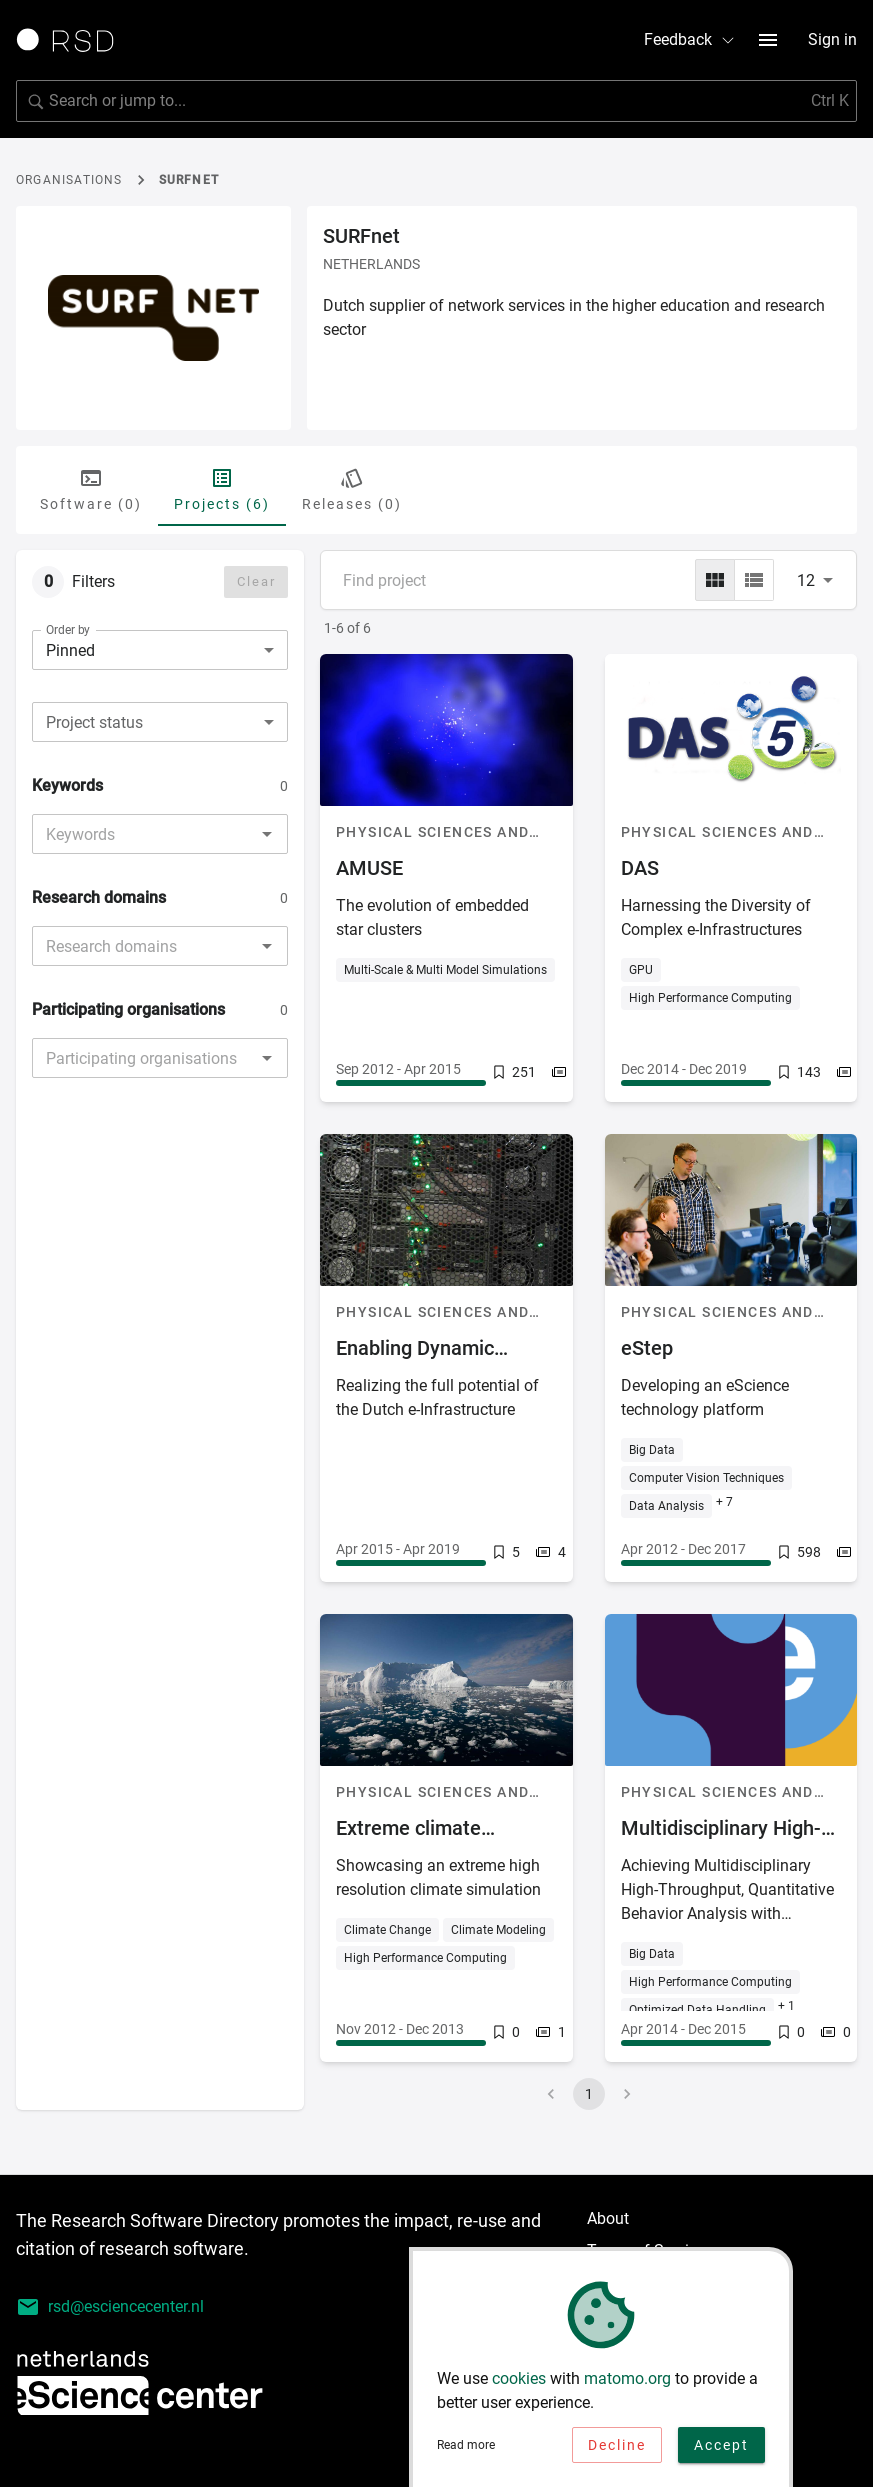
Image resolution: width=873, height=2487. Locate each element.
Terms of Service (646, 2250)
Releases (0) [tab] (352, 489)
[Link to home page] (72, 40)
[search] (436, 101)
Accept (721, 2450)
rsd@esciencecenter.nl (110, 2307)
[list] (754, 580)
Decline (617, 2450)
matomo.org (627, 2383)
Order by (68, 630)
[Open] (267, 834)
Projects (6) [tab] (222, 489)
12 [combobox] (806, 580)
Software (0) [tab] (91, 489)
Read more (466, 2450)
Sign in (832, 39)
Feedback (690, 39)
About (608, 2218)
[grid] (715, 580)
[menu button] (768, 40)
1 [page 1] (589, 2094)
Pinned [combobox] (70, 650)
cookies (519, 2383)
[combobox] (160, 722)
